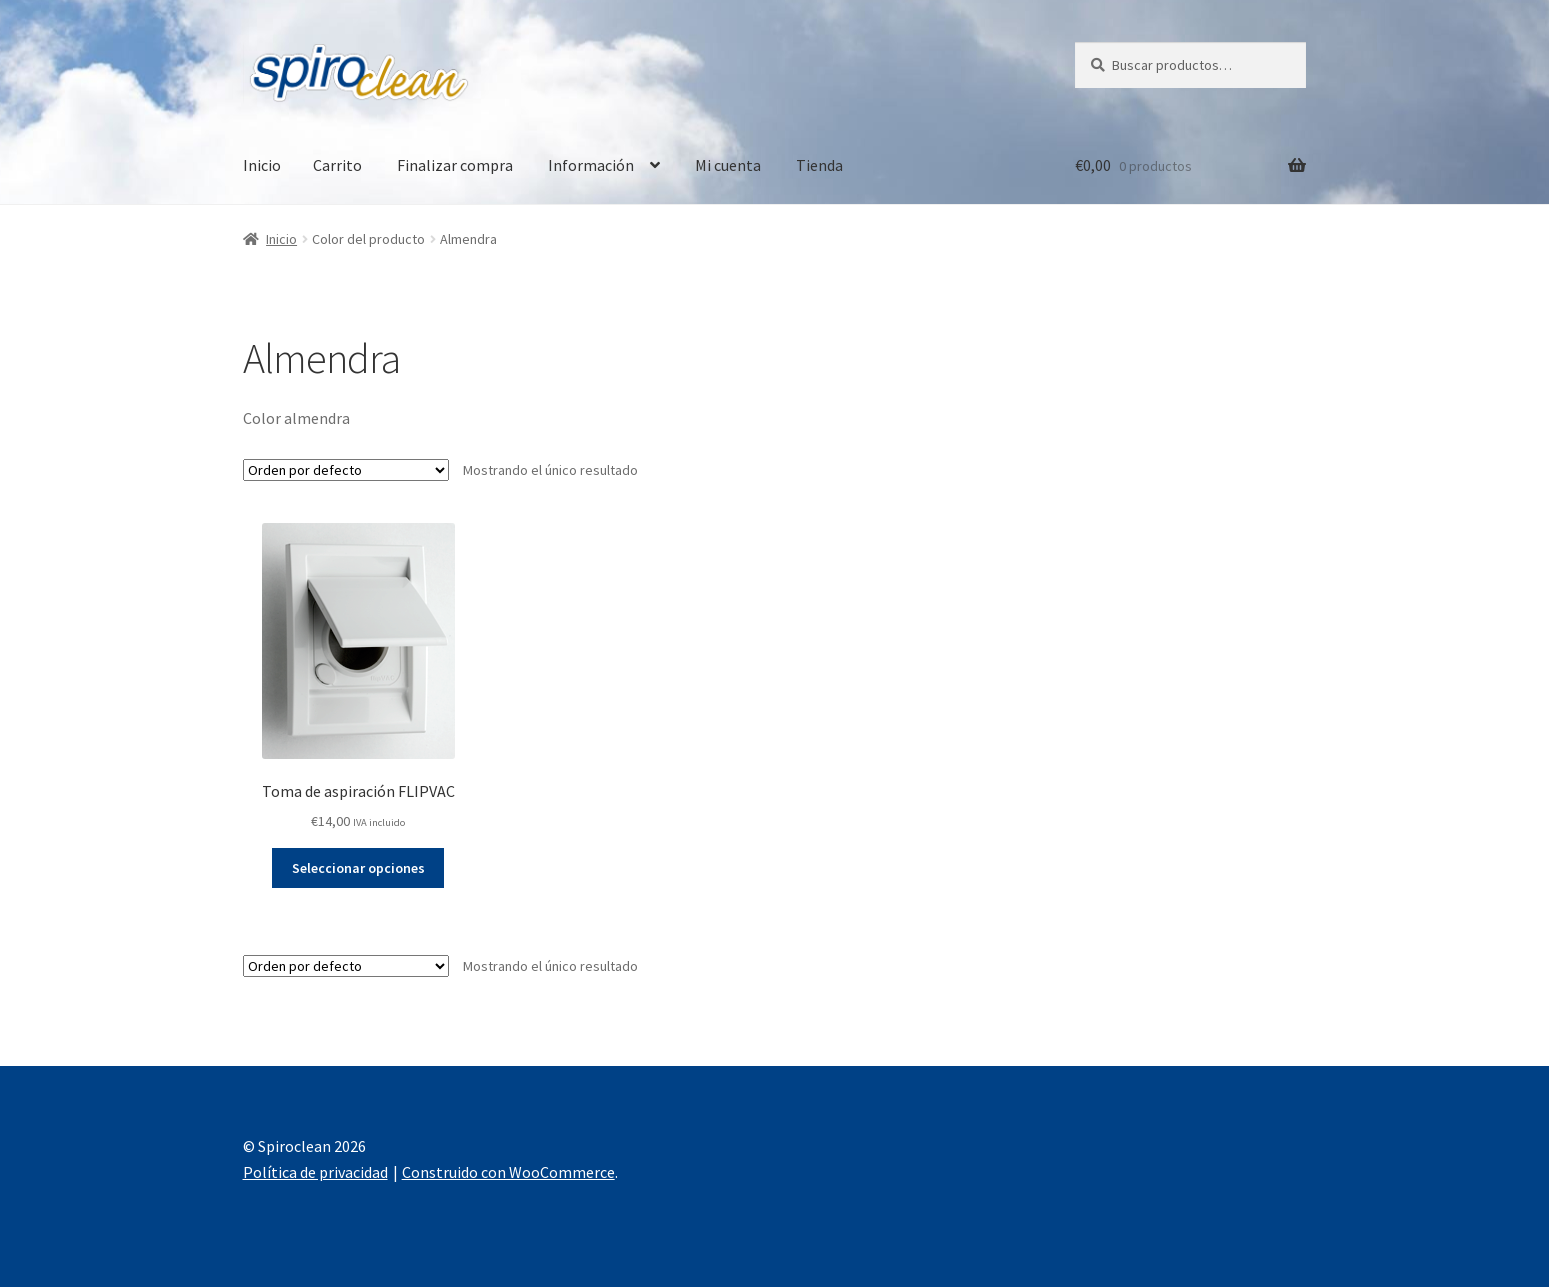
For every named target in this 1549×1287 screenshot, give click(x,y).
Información (591, 165)
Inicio (262, 165)
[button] (32, 30)
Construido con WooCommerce (508, 1172)
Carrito (337, 165)
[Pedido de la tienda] (346, 470)
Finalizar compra (455, 165)
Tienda (819, 165)
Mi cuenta (728, 165)
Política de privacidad (315, 1172)
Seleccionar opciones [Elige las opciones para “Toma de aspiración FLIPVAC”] (358, 868)
